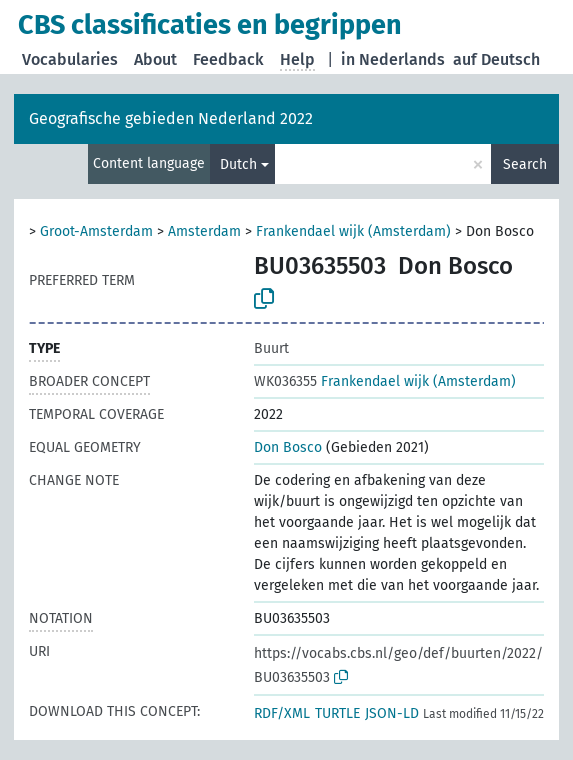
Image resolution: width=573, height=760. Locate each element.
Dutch (238, 164)
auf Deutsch (496, 59)
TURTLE (337, 713)
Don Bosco (288, 447)
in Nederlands (393, 59)
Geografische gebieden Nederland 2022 (171, 118)
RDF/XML (282, 713)
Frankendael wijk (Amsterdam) (353, 231)
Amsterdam (204, 231)
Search (525, 164)
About (155, 59)
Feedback (228, 59)
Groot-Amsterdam (96, 231)
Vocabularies (70, 59)
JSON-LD (392, 713)
